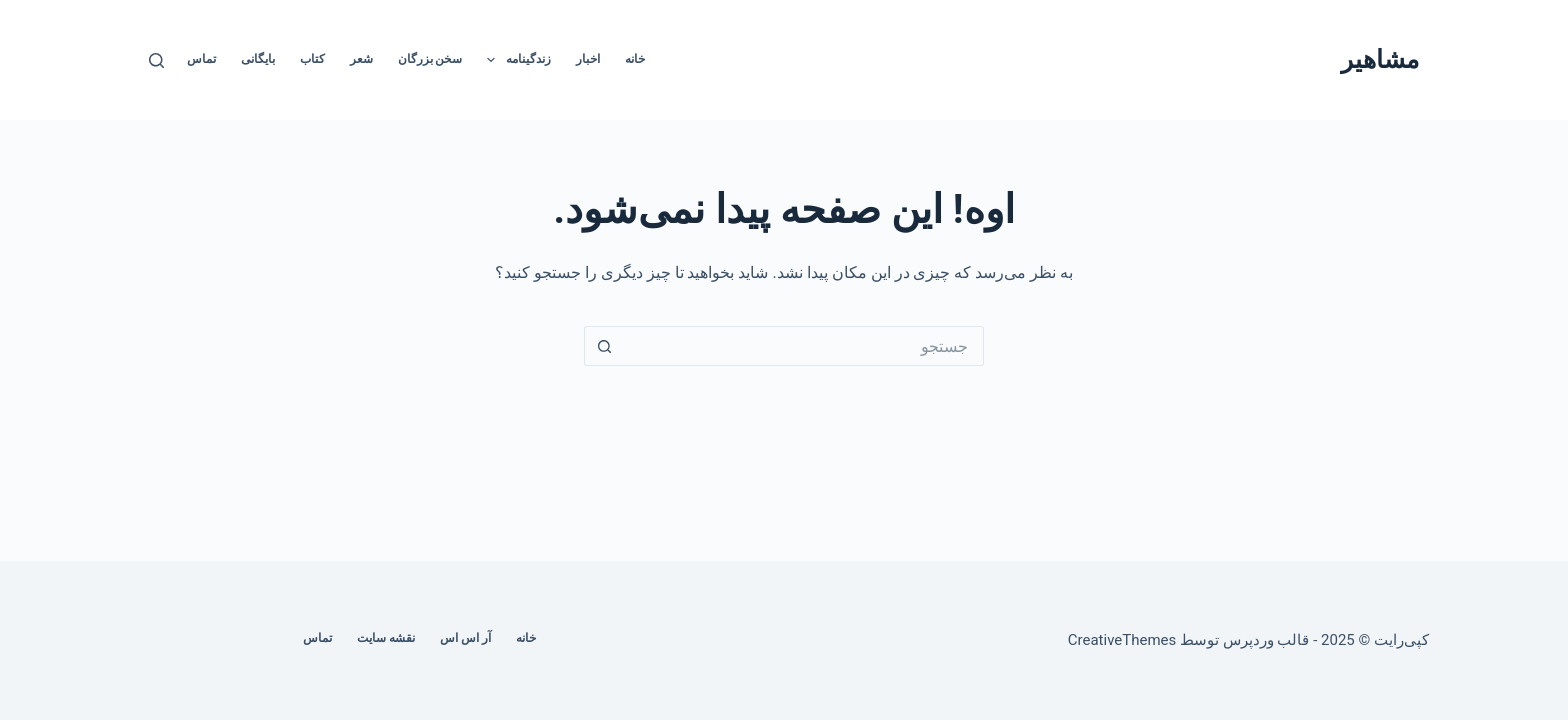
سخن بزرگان (430, 59)
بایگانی (258, 59)
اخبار (588, 59)
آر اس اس (465, 638)
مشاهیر (1380, 59)
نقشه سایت (386, 638)
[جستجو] (156, 60)
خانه (635, 59)
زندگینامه (514, 60)
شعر (361, 59)
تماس (201, 59)
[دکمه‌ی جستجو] (604, 346)
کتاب (312, 59)
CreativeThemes (1122, 640)
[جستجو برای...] (804, 346)
